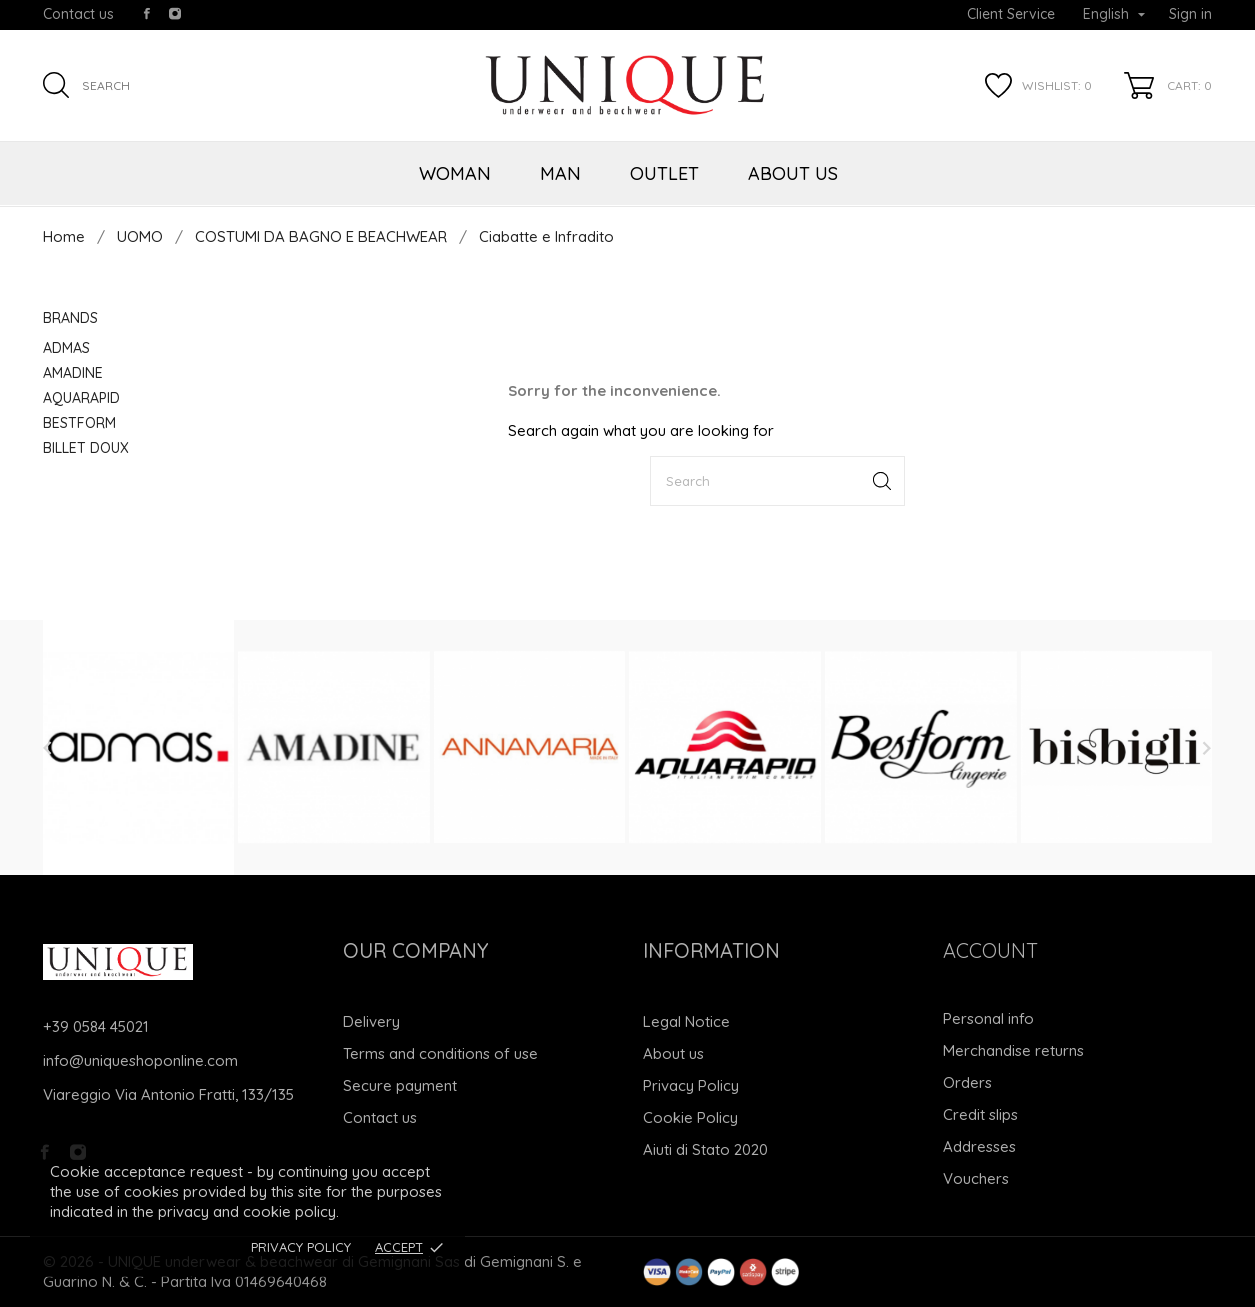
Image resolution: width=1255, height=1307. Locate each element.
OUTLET (664, 173)
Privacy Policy (301, 1247)
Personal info (988, 1018)
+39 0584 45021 (96, 1026)
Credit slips (980, 1114)
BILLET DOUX (86, 448)
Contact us (78, 14)
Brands (70, 318)
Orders (967, 1082)
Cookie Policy (690, 1117)
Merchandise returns (1013, 1050)
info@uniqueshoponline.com (140, 1060)
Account (990, 950)
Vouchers (976, 1178)
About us (673, 1053)
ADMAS (66, 348)
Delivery (371, 1021)
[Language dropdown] (1114, 15)
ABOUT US (793, 173)
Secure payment (400, 1085)
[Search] (777, 481)
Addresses (979, 1146)
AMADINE (73, 373)
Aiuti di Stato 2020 (705, 1149)
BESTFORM (79, 423)
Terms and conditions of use (440, 1053)
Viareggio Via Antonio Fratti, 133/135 (168, 1094)
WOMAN (455, 173)
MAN (560, 173)
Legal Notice (686, 1021)
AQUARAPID (81, 398)
